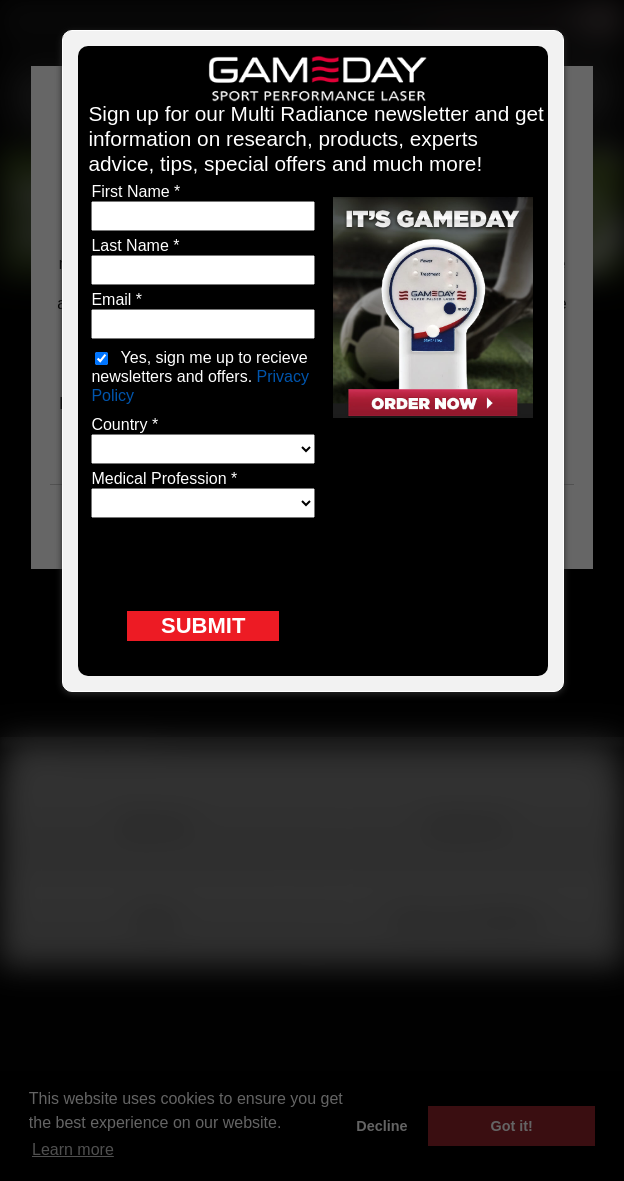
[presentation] (243, 562)
